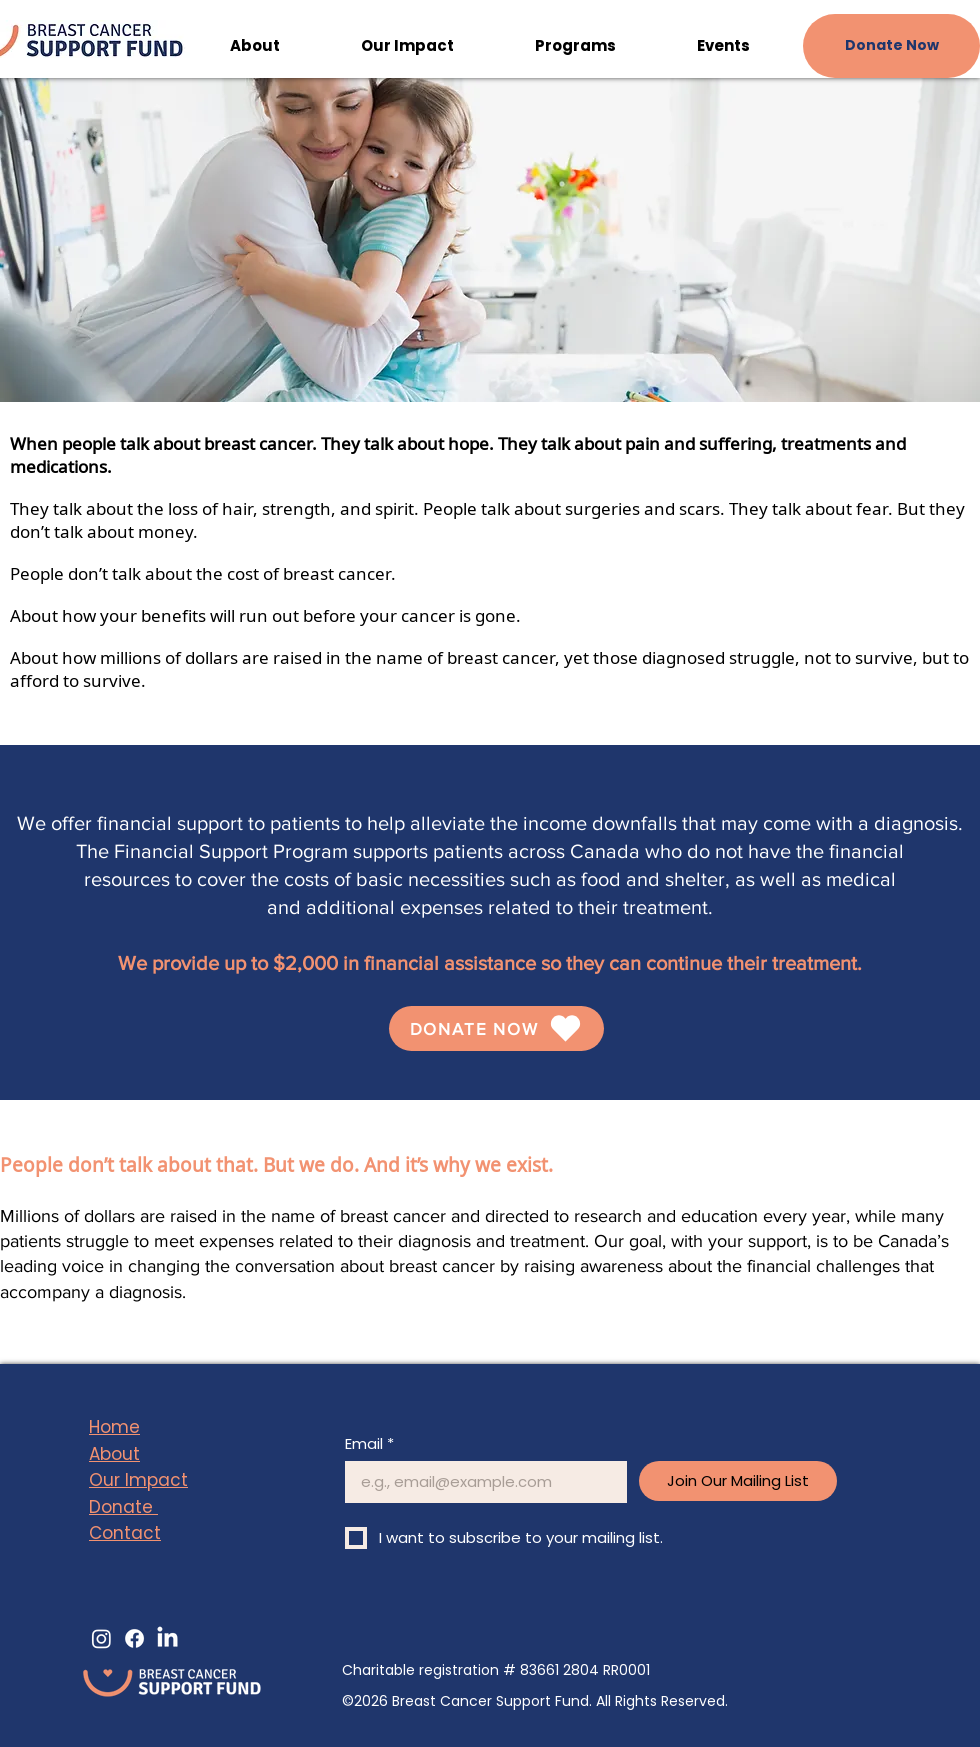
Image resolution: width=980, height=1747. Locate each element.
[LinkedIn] (167, 1638)
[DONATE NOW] (496, 1028)
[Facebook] (134, 1638)
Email (369, 1444)
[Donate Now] (891, 46)
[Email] (480, 1482)
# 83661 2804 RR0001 (576, 1670)
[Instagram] (101, 1638)
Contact (125, 1533)
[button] (254, 46)
